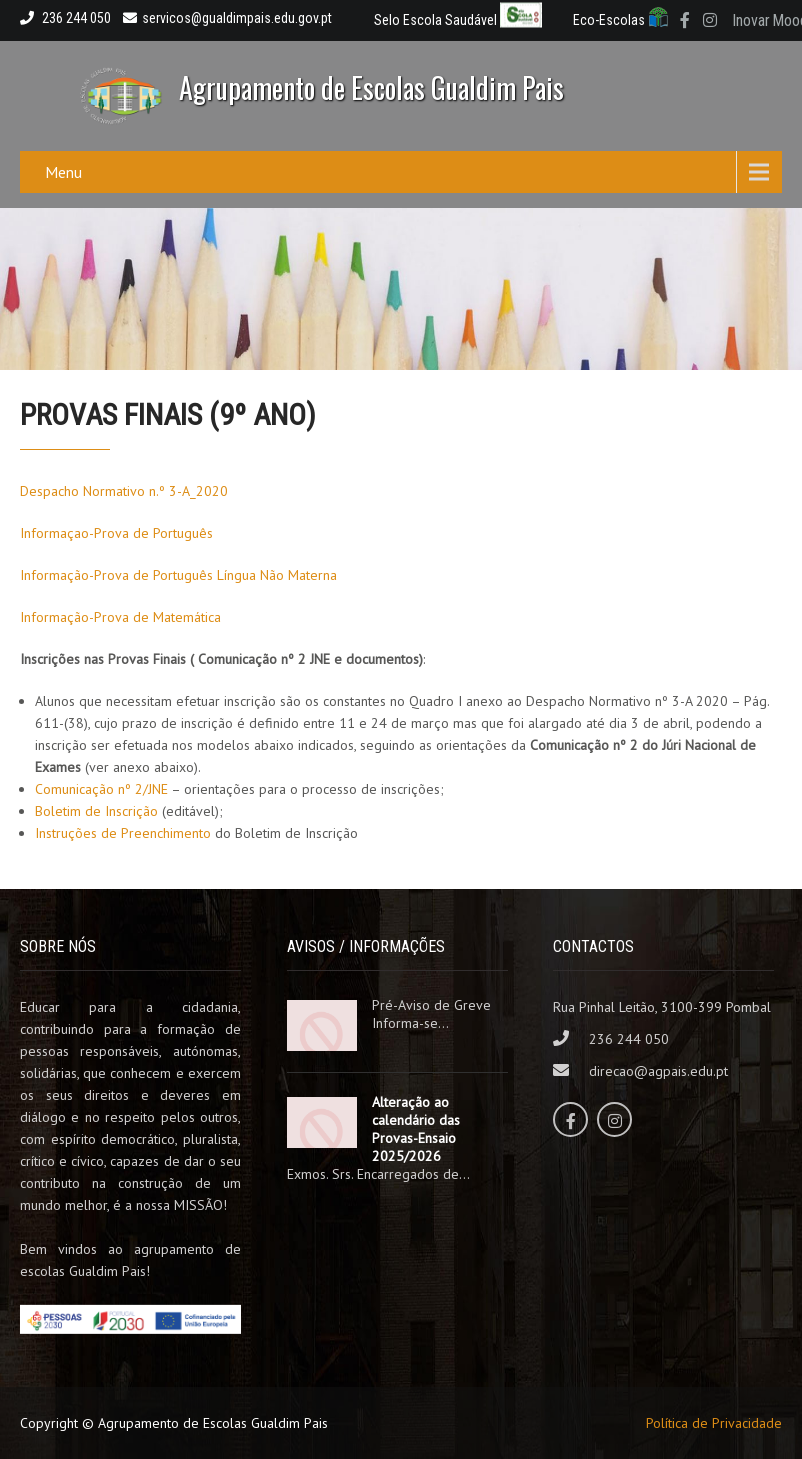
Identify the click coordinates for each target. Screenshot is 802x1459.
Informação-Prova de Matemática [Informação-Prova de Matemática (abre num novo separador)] (120, 617)
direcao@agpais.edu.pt (658, 1071)
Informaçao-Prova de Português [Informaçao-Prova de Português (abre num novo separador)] (116, 533)
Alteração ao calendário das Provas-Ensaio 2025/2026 (416, 1129)
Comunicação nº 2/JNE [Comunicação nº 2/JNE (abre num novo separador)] (101, 789)
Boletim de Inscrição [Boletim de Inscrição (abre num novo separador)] (96, 811)
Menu (63, 172)
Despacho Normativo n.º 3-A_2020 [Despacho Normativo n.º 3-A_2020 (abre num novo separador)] (124, 491)
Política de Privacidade (714, 1423)
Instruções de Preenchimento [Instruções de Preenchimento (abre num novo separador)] (123, 833)
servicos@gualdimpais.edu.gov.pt (227, 18)
